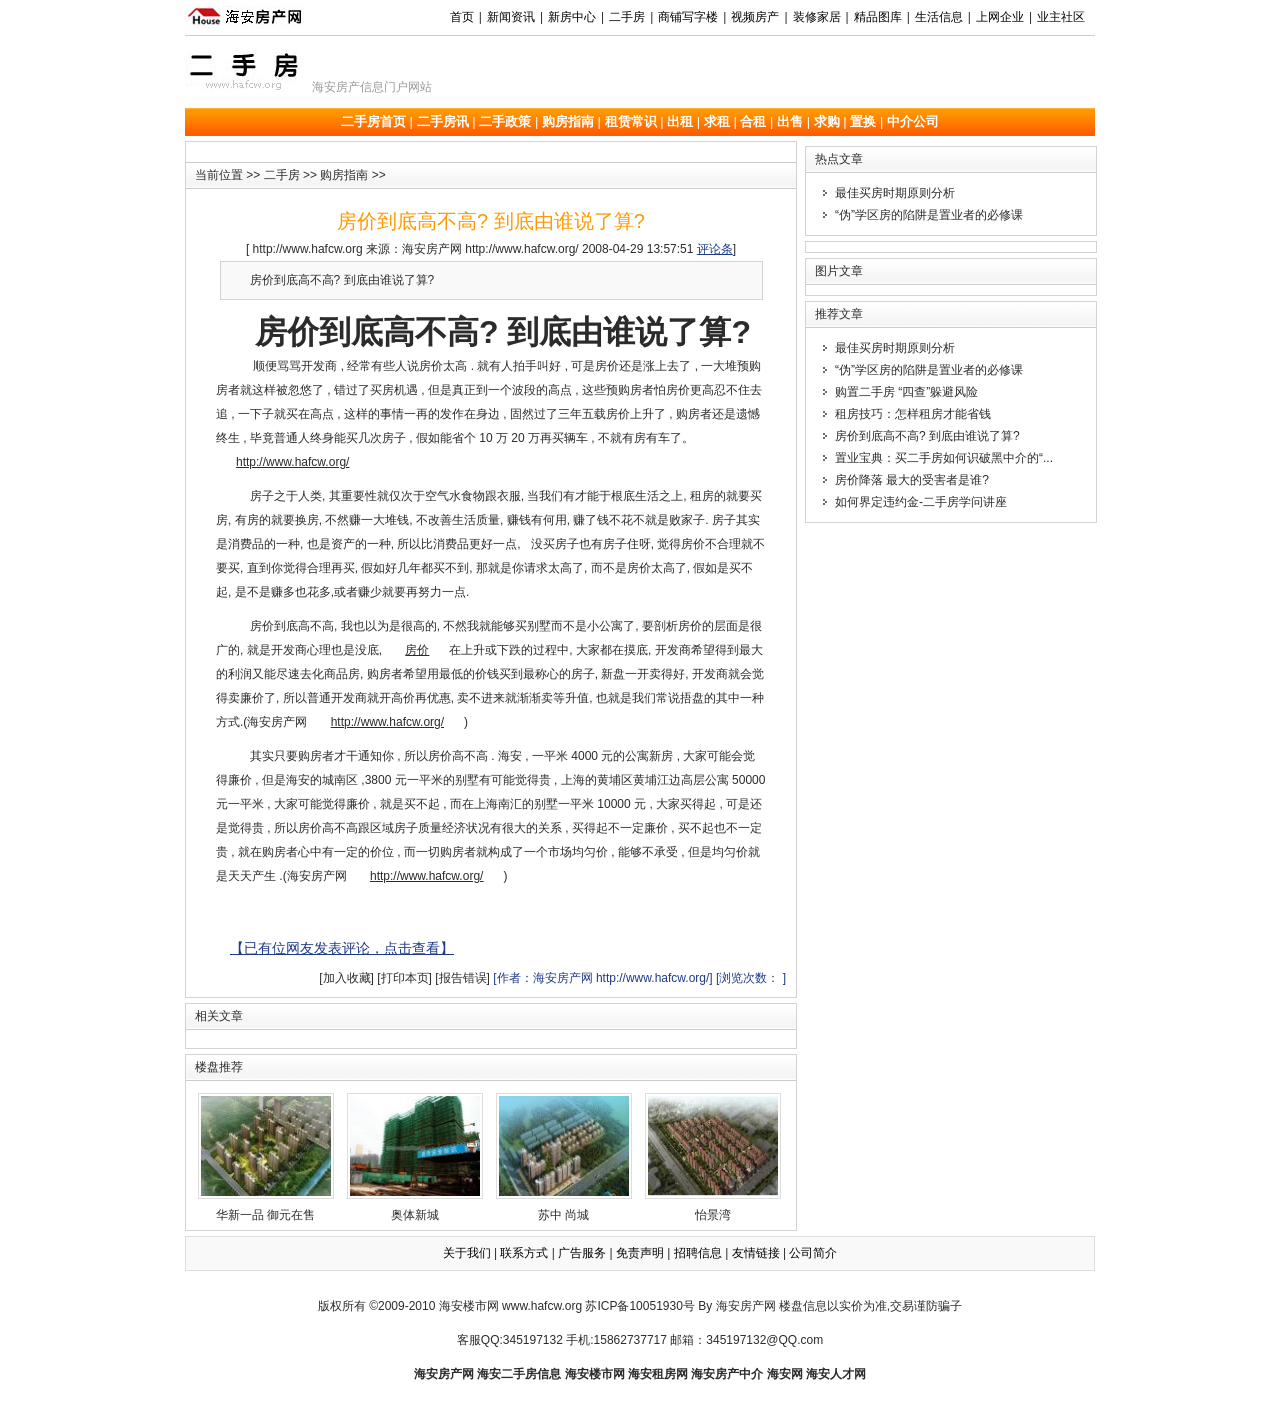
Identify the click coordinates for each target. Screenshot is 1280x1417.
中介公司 (913, 121)
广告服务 (582, 1253)
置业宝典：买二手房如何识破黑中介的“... (944, 458)
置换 (863, 121)
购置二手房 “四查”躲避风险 (906, 392)
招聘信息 (698, 1253)
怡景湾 (713, 1157)
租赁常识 (631, 121)
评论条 (715, 249)
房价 (417, 650)
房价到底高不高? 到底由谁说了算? (927, 436)
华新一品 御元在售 (266, 1157)
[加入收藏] (346, 978)
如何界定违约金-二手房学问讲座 (921, 502)
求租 (717, 121)
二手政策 (505, 121)
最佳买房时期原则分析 (895, 193)
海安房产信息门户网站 (372, 87)
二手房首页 (373, 121)
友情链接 (756, 1253)
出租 (680, 121)
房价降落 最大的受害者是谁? (912, 480)
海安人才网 (836, 1374)
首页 (462, 17)
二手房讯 (443, 121)
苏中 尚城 (564, 1157)
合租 (753, 121)
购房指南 (568, 121)
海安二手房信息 (519, 1374)
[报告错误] (462, 978)
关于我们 (467, 1253)
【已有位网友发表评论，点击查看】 (342, 948)
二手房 (282, 175)
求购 (827, 121)
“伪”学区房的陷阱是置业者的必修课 (929, 215)
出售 (790, 121)
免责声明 (640, 1253)
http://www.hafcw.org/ (292, 462)
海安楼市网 (469, 1306)
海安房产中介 (727, 1374)
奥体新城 (415, 1157)
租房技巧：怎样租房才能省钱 (913, 414)
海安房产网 (444, 1374)
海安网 (785, 1374)
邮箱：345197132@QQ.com (746, 1340)
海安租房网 (658, 1374)
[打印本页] (404, 978)
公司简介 (813, 1253)
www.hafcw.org (542, 1306)
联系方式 (524, 1253)
